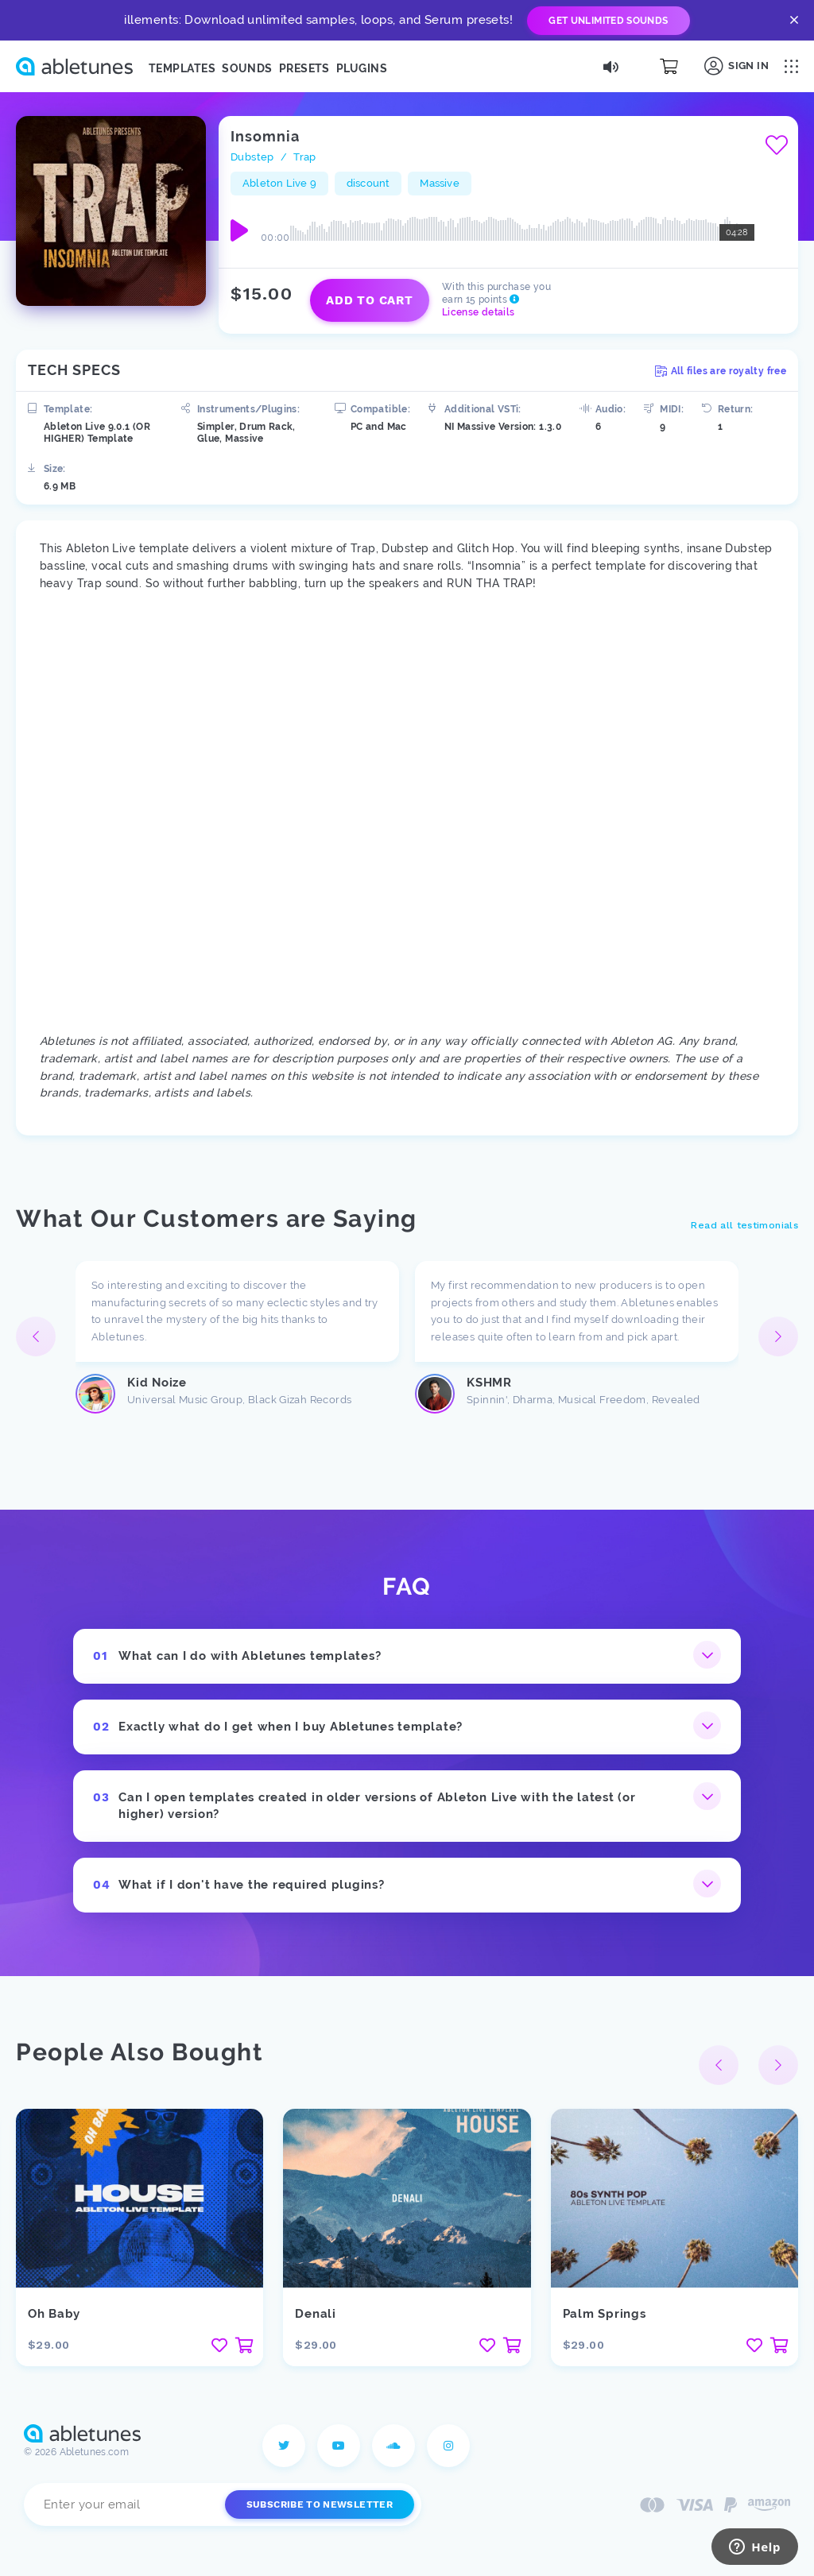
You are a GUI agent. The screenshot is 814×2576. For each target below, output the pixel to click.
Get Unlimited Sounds (608, 20)
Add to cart (369, 300)
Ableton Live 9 (279, 183)
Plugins (361, 68)
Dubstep (252, 157)
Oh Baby (54, 2314)
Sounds (247, 68)
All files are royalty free (720, 371)
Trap (304, 157)
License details (478, 312)
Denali (315, 2314)
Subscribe (319, 2504)
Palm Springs (604, 2314)
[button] (778, 1336)
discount (368, 183)
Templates (182, 68)
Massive (439, 183)
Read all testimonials (744, 1225)
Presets (304, 68)
